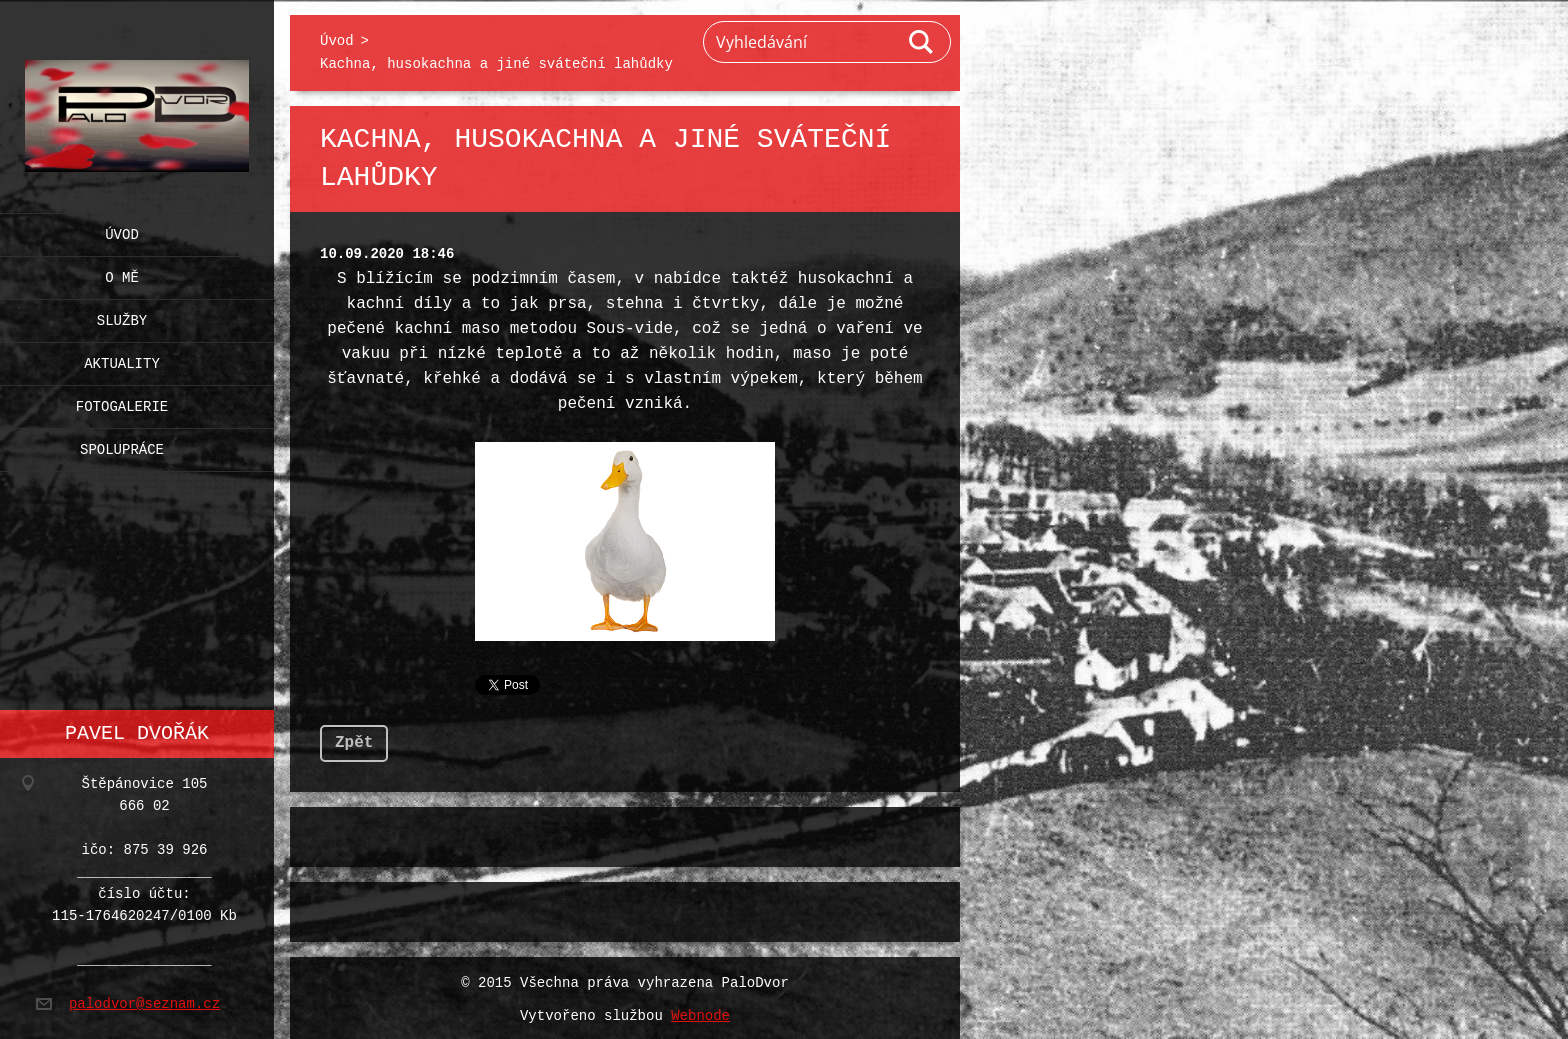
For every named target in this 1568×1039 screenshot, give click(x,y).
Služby (122, 316)
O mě (122, 273)
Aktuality (122, 359)
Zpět (354, 739)
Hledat (922, 42)
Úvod (122, 230)
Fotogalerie (122, 402)
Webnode (700, 1012)
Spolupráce (122, 445)
